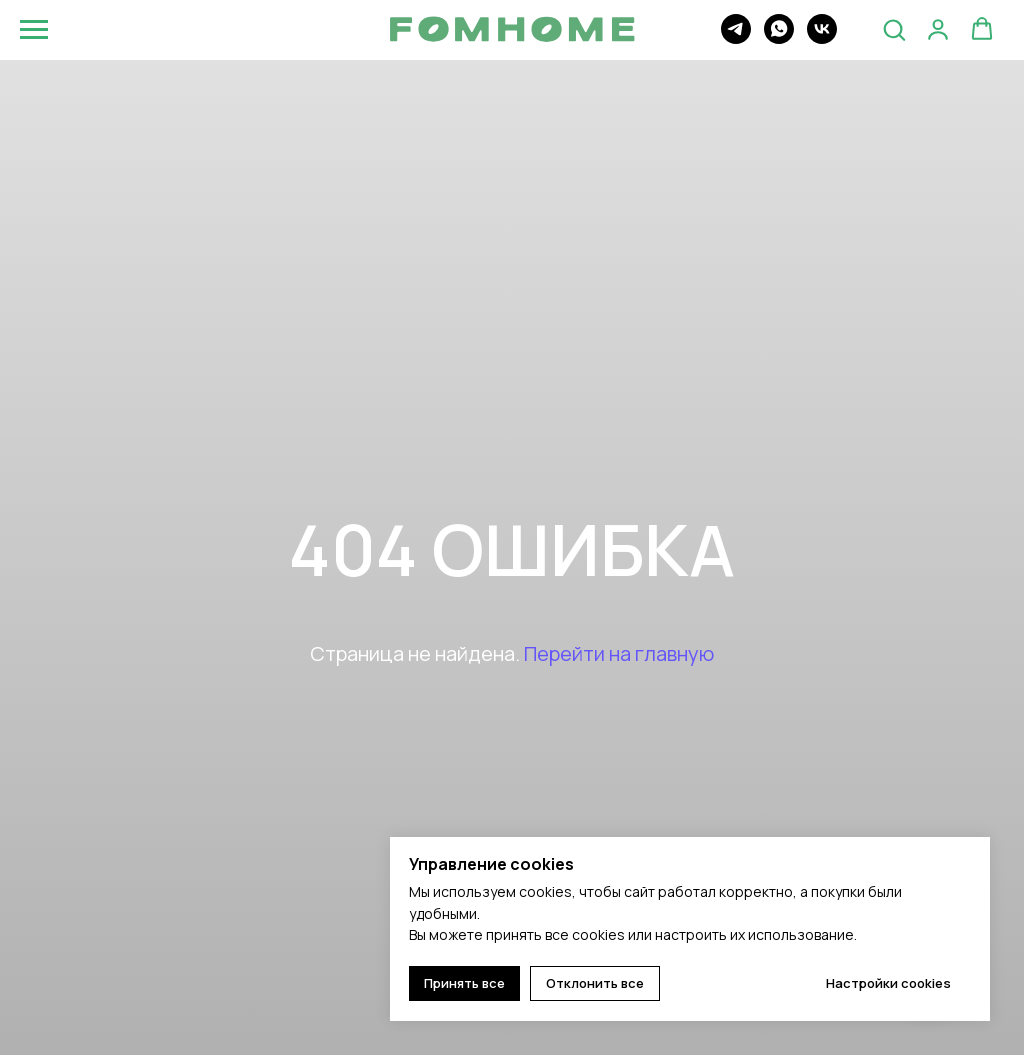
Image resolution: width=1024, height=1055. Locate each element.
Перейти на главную (619, 653)
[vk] (822, 38)
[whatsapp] (779, 38)
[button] (894, 29)
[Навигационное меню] (34, 30)
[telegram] (736, 38)
